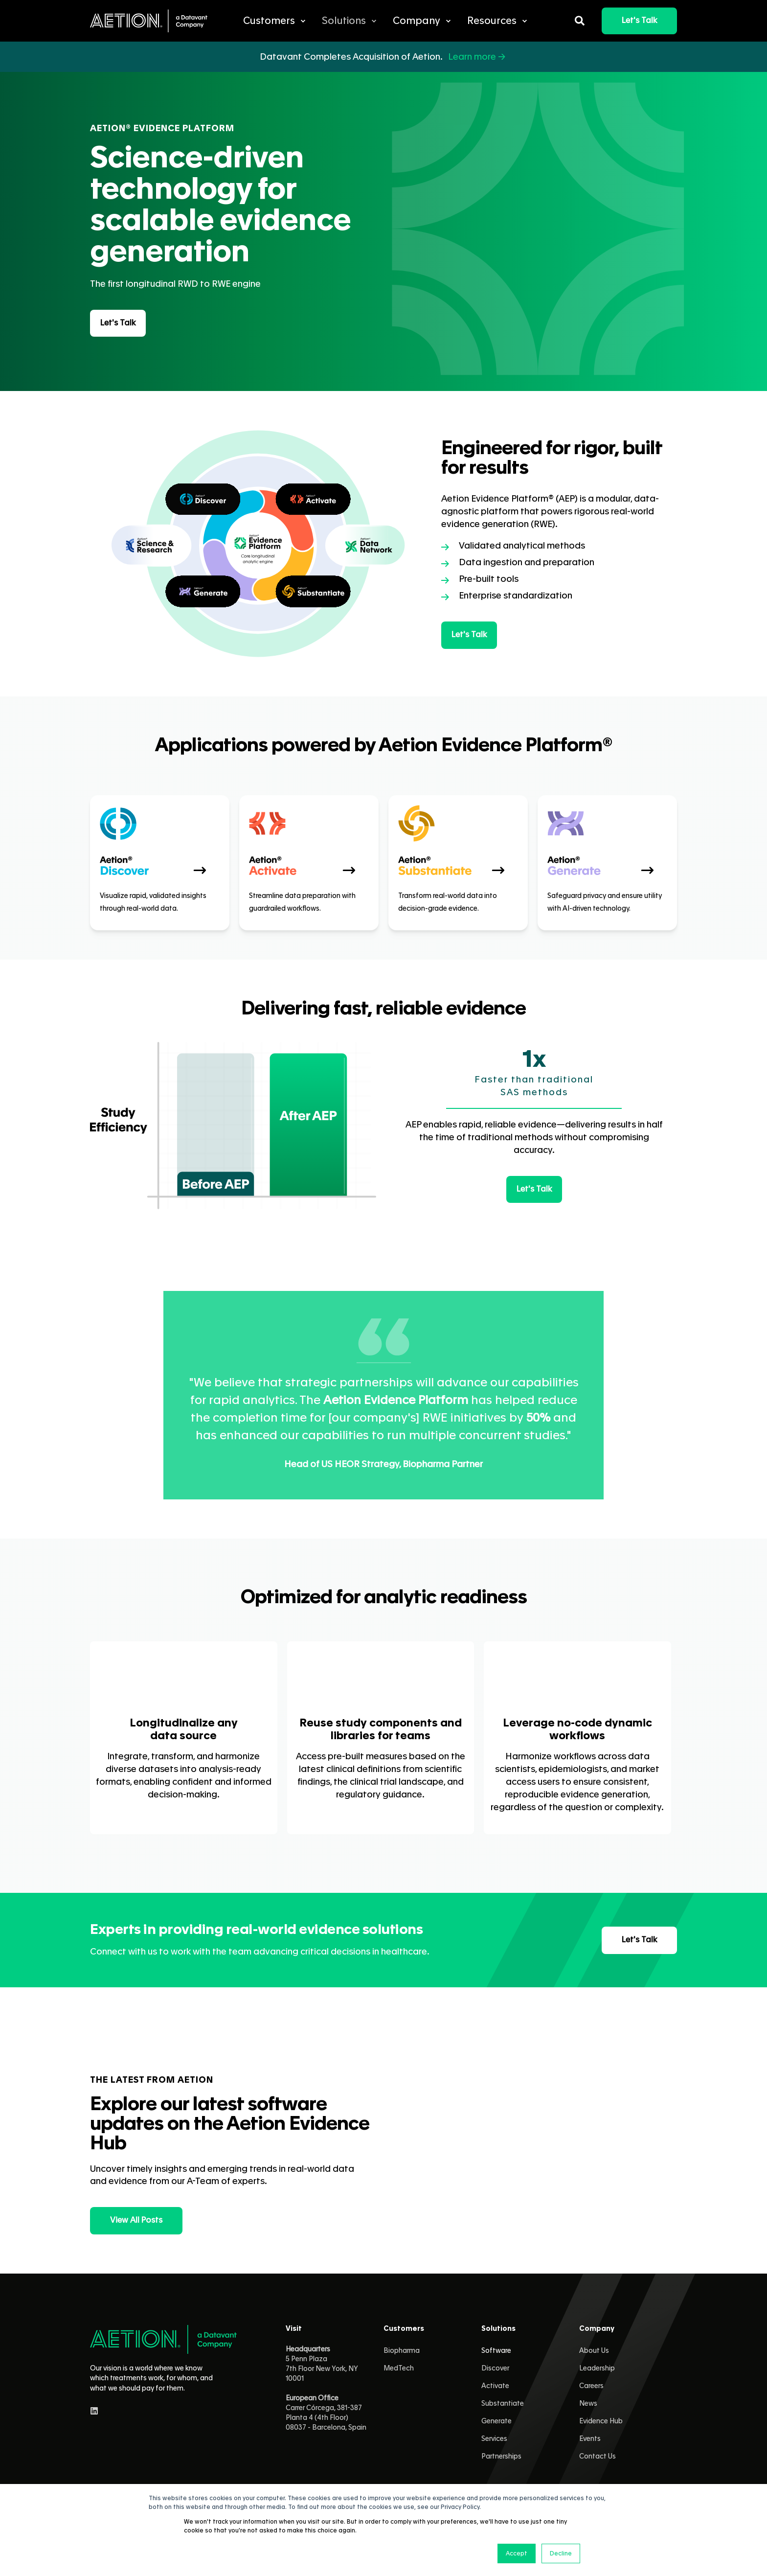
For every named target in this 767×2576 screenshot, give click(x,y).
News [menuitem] (588, 2403)
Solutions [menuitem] (498, 2328)
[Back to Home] (148, 20)
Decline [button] (561, 2553)
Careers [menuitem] (591, 2386)
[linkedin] (94, 2411)
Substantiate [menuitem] (502, 2403)
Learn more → (477, 56)
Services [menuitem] (494, 2439)
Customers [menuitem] (404, 2328)
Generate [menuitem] (496, 2421)
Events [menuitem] (590, 2439)
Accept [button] (516, 2553)
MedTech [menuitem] (399, 2368)
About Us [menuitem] (594, 2350)
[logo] (163, 2339)
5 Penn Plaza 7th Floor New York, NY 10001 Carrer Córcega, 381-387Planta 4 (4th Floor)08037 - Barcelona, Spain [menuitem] (326, 2388)
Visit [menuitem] (294, 2328)
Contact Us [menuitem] (597, 2456)
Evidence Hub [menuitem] (601, 2421)
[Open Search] (581, 19)
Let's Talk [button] (639, 20)
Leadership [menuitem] (597, 2368)
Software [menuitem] (496, 2350)
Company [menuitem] (596, 2328)
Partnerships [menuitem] (501, 2456)
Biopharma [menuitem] (402, 2350)
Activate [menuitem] (495, 2386)
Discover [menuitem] (495, 2368)
